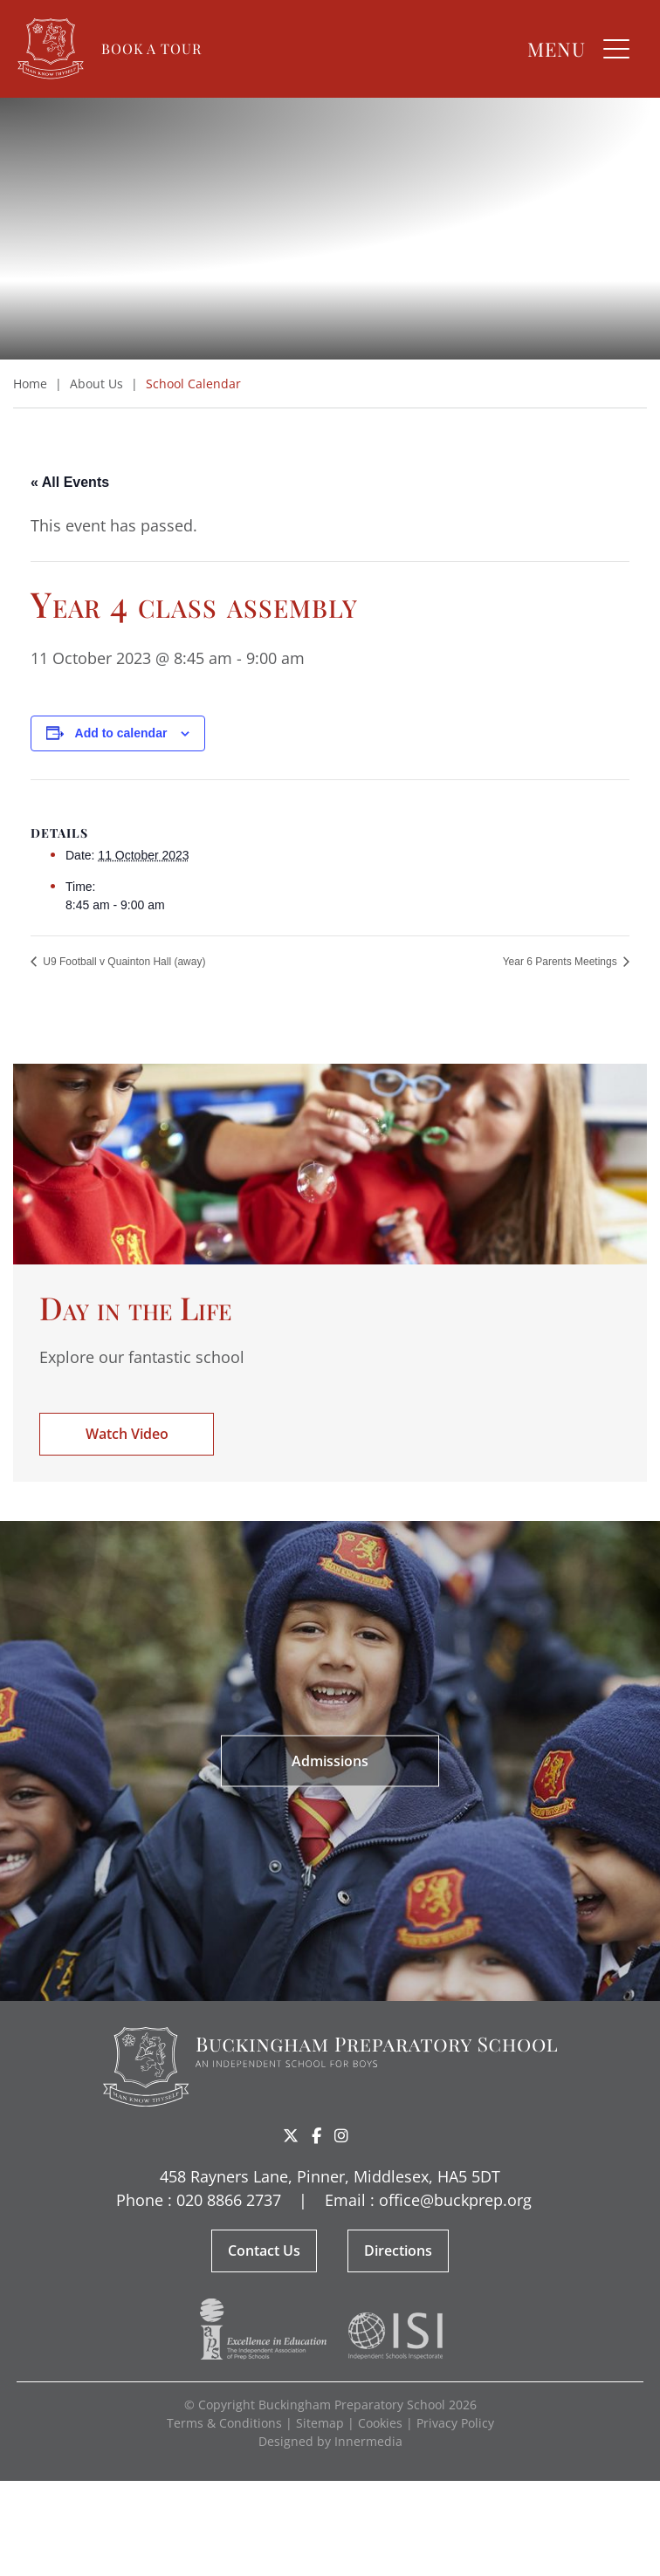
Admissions (330, 1761)
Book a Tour (151, 48)
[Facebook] (316, 2135)
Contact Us (264, 2250)
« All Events (70, 482)
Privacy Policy (455, 2423)
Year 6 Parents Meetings (561, 962)
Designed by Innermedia (330, 2441)
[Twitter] (291, 2135)
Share (369, 2137)
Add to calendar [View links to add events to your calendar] (121, 733)
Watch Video (127, 1433)
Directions (398, 2250)
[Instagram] (341, 2135)
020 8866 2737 (228, 2199)
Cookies (380, 2423)
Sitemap (320, 2423)
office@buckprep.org (455, 2199)
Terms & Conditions (224, 2423)
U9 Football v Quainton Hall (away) (122, 962)
